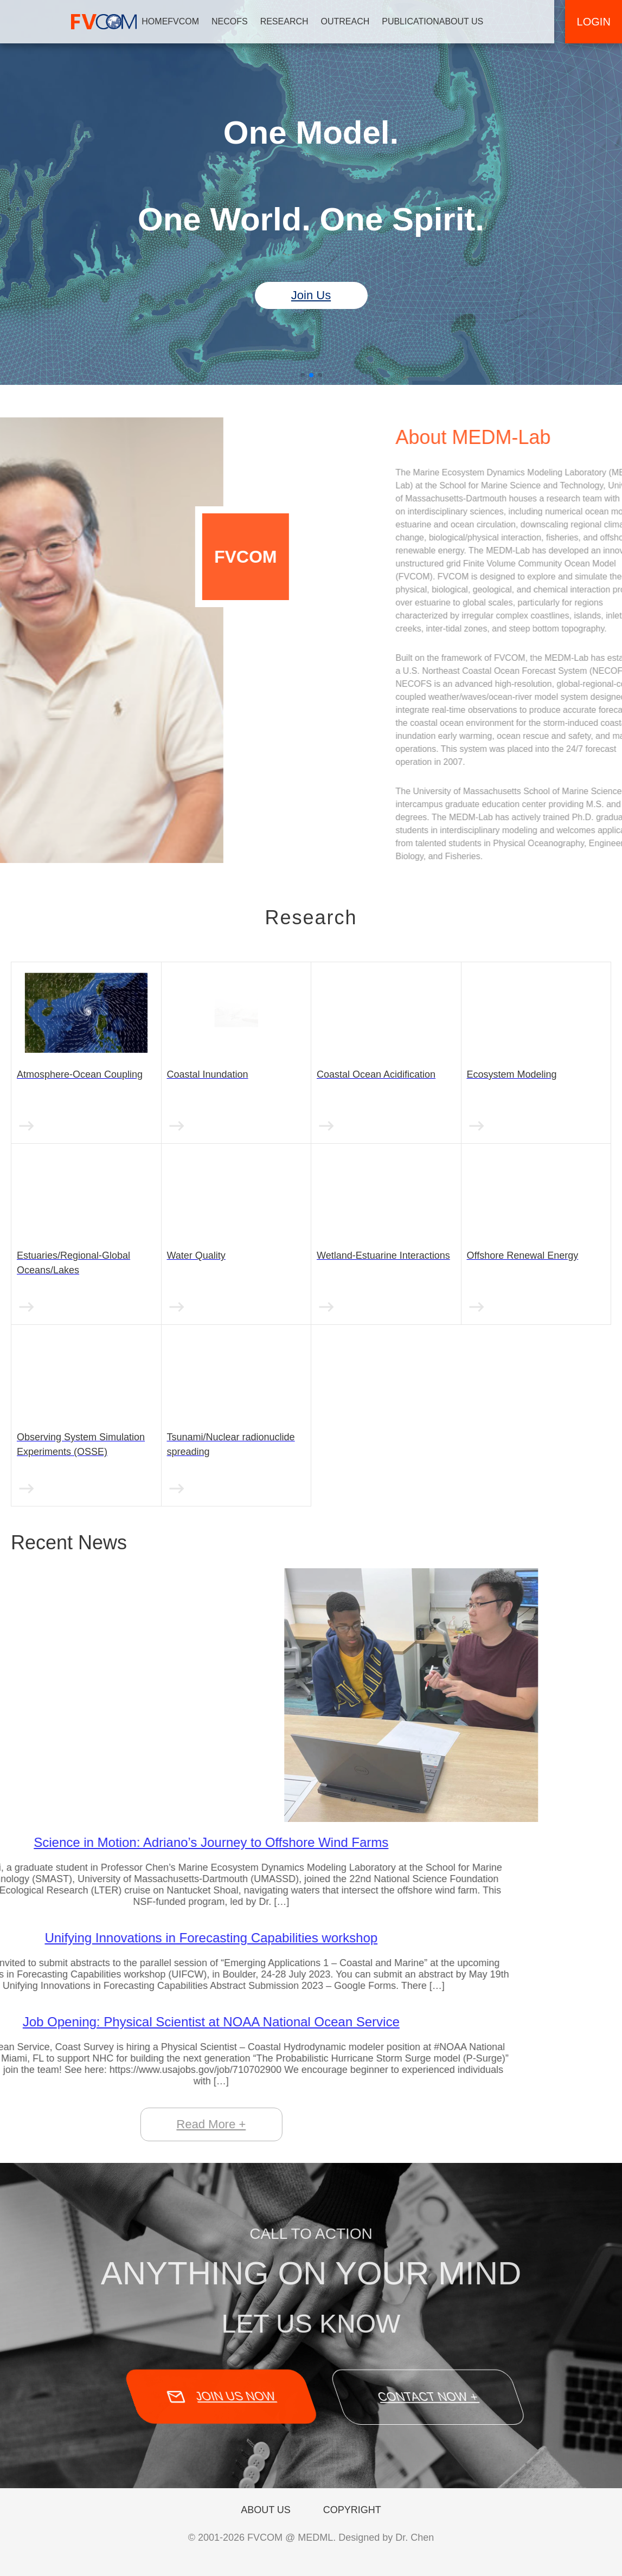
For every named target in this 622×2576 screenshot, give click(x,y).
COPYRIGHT (352, 2509)
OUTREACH (355, 21)
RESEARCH (295, 21)
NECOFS (240, 21)
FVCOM (194, 21)
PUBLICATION (421, 21)
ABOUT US (472, 21)
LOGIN (593, 22)
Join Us (311, 295)
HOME (165, 21)
